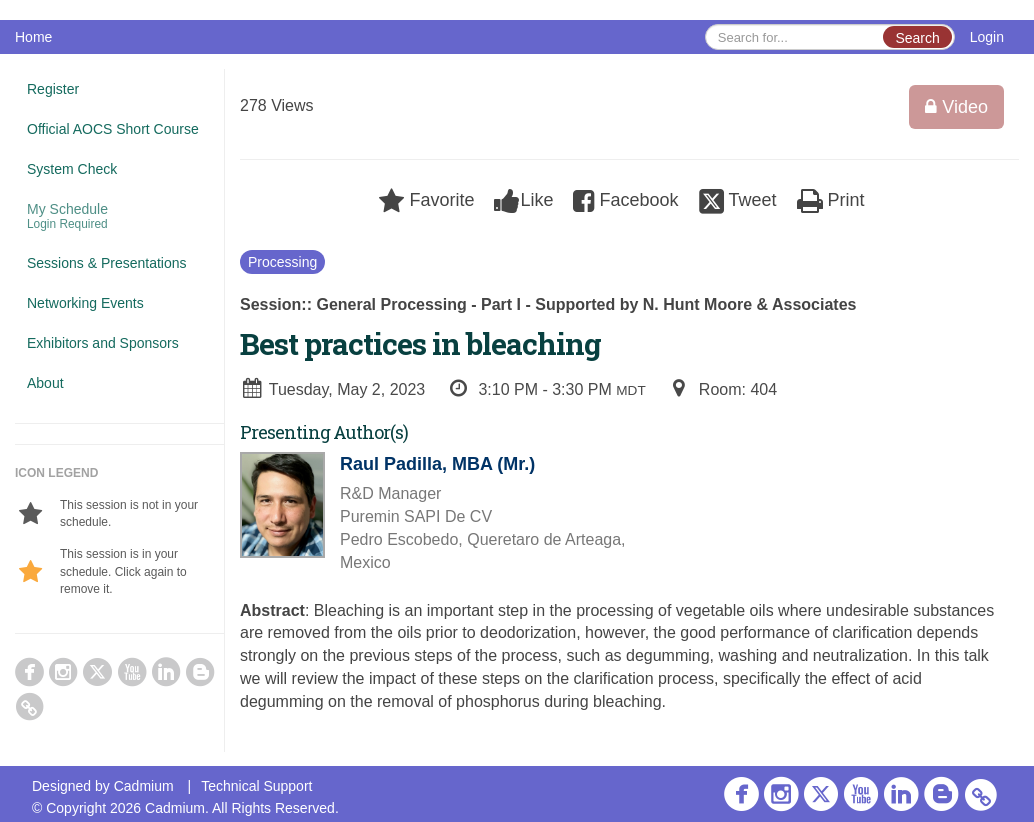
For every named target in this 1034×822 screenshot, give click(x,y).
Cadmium (144, 786)
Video (956, 107)
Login (987, 37)
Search (917, 38)
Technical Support (256, 786)
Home (33, 37)
